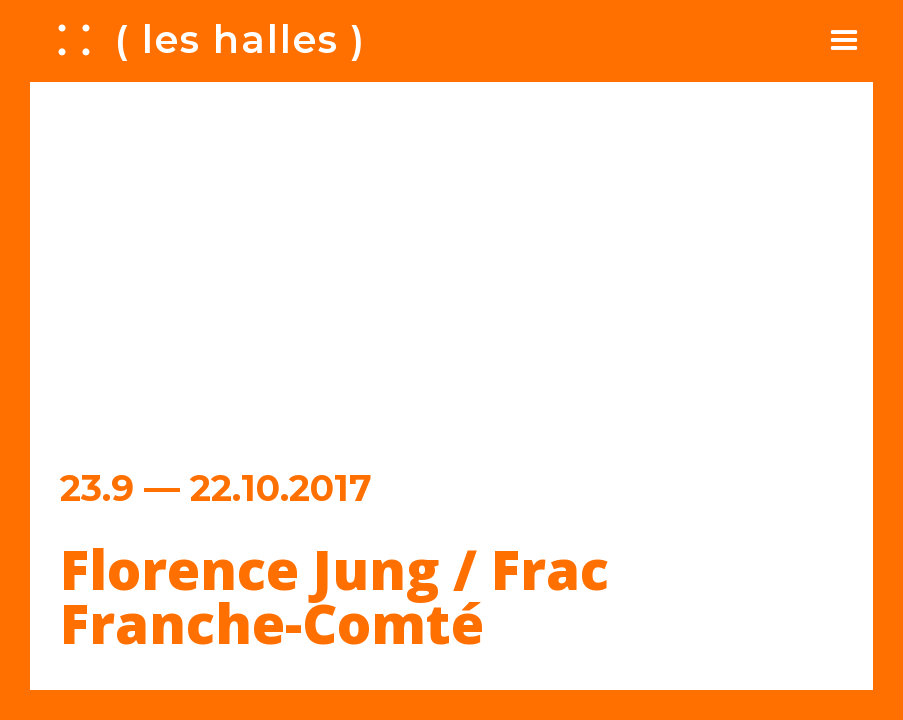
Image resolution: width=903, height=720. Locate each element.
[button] (844, 40)
